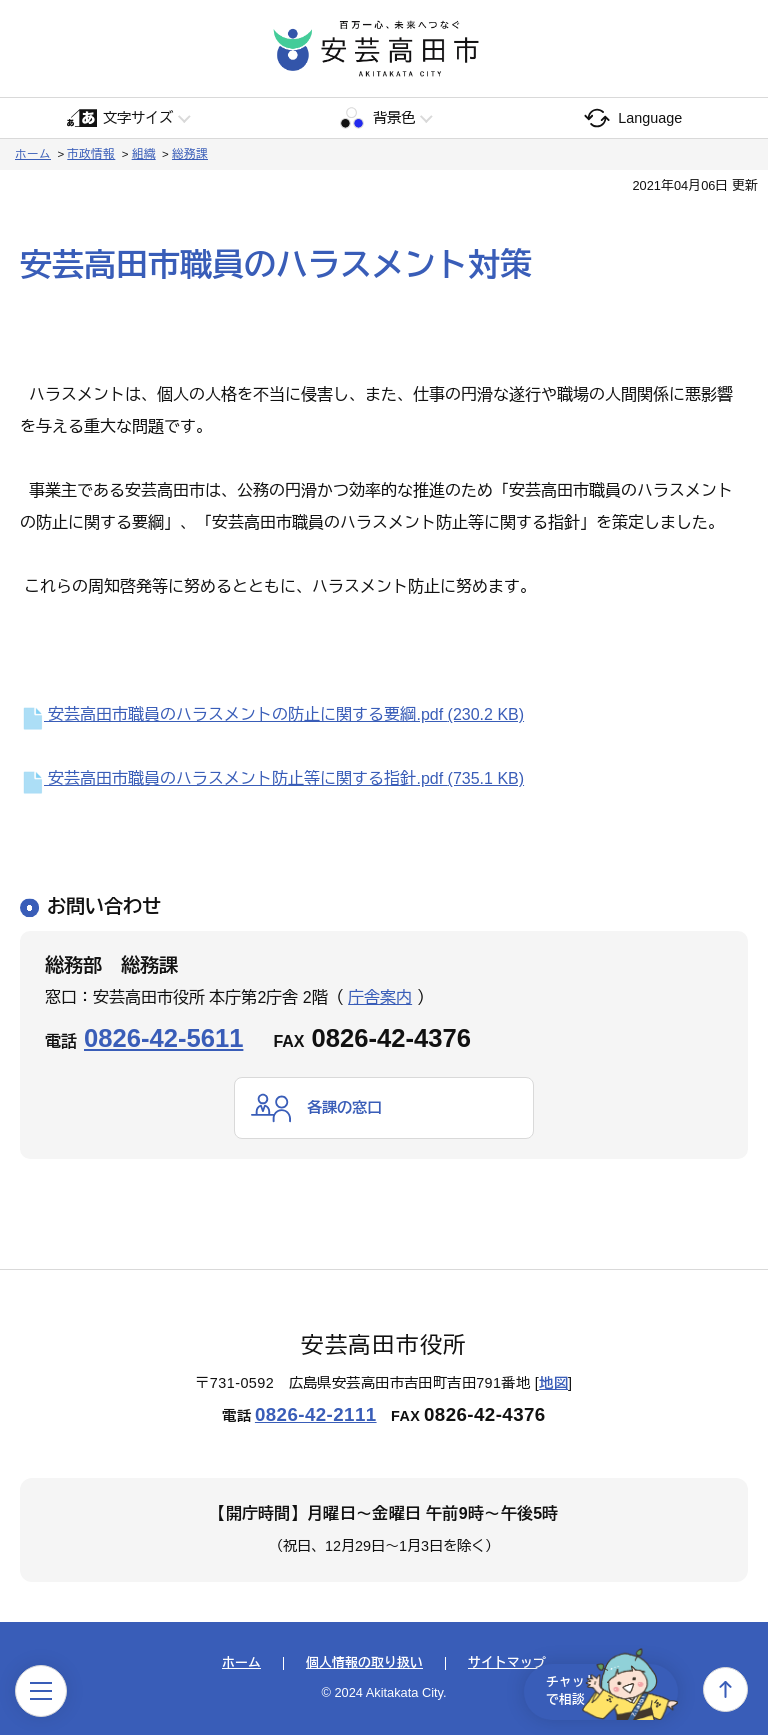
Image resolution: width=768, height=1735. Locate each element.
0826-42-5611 (163, 1038)
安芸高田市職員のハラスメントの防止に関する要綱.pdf (272, 714)
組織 (144, 154)
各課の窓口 (347, 1107)
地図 (553, 1383)
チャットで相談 (602, 1689)
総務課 (190, 154)
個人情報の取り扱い (364, 1664)
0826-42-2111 (316, 1415)
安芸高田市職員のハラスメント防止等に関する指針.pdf (272, 778)
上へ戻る (725, 1689)
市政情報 (91, 154)
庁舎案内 (380, 997)
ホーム (33, 154)
